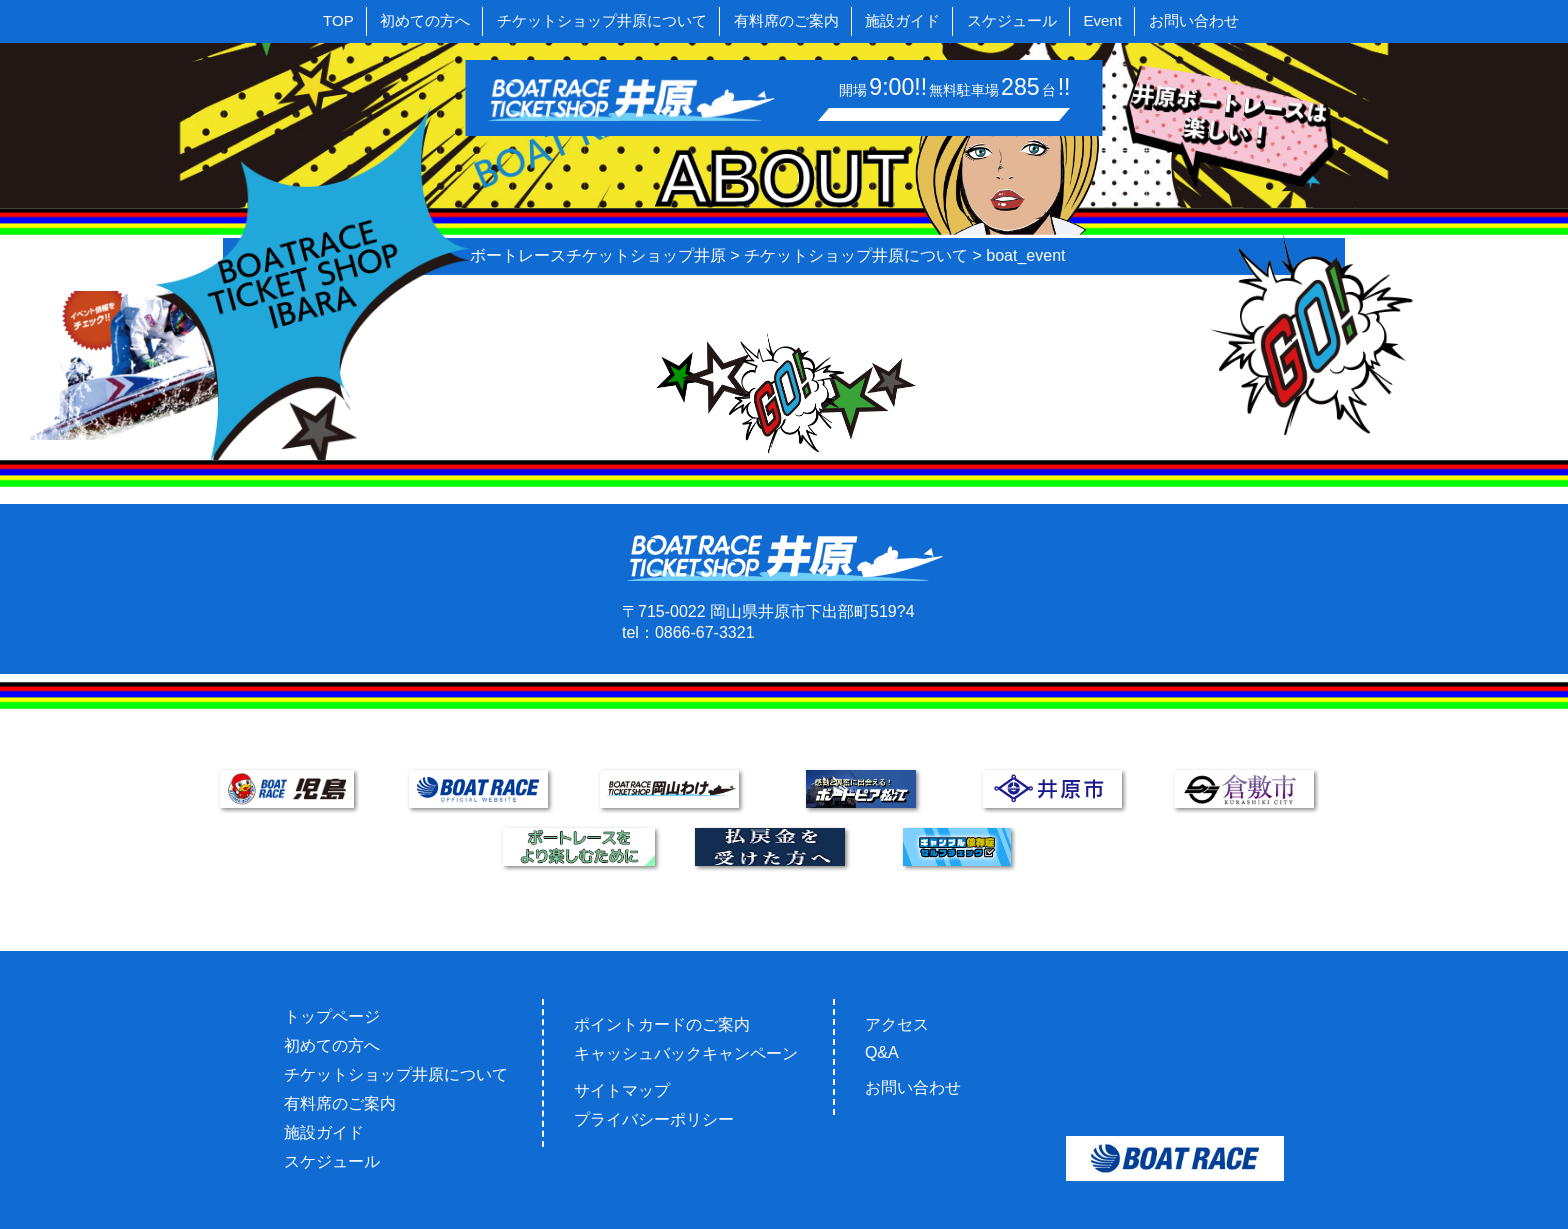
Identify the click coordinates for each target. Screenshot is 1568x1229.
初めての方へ (425, 20)
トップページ (332, 1016)
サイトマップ (622, 1090)
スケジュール (1012, 20)
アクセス (897, 1024)
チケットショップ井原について (602, 20)
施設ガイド (902, 20)
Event (1103, 20)
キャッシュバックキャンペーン (686, 1053)
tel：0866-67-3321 (688, 632)
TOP (338, 20)
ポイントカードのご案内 (662, 1024)
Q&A (882, 1052)
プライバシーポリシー (654, 1119)
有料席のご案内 (786, 20)
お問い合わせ (1194, 20)
